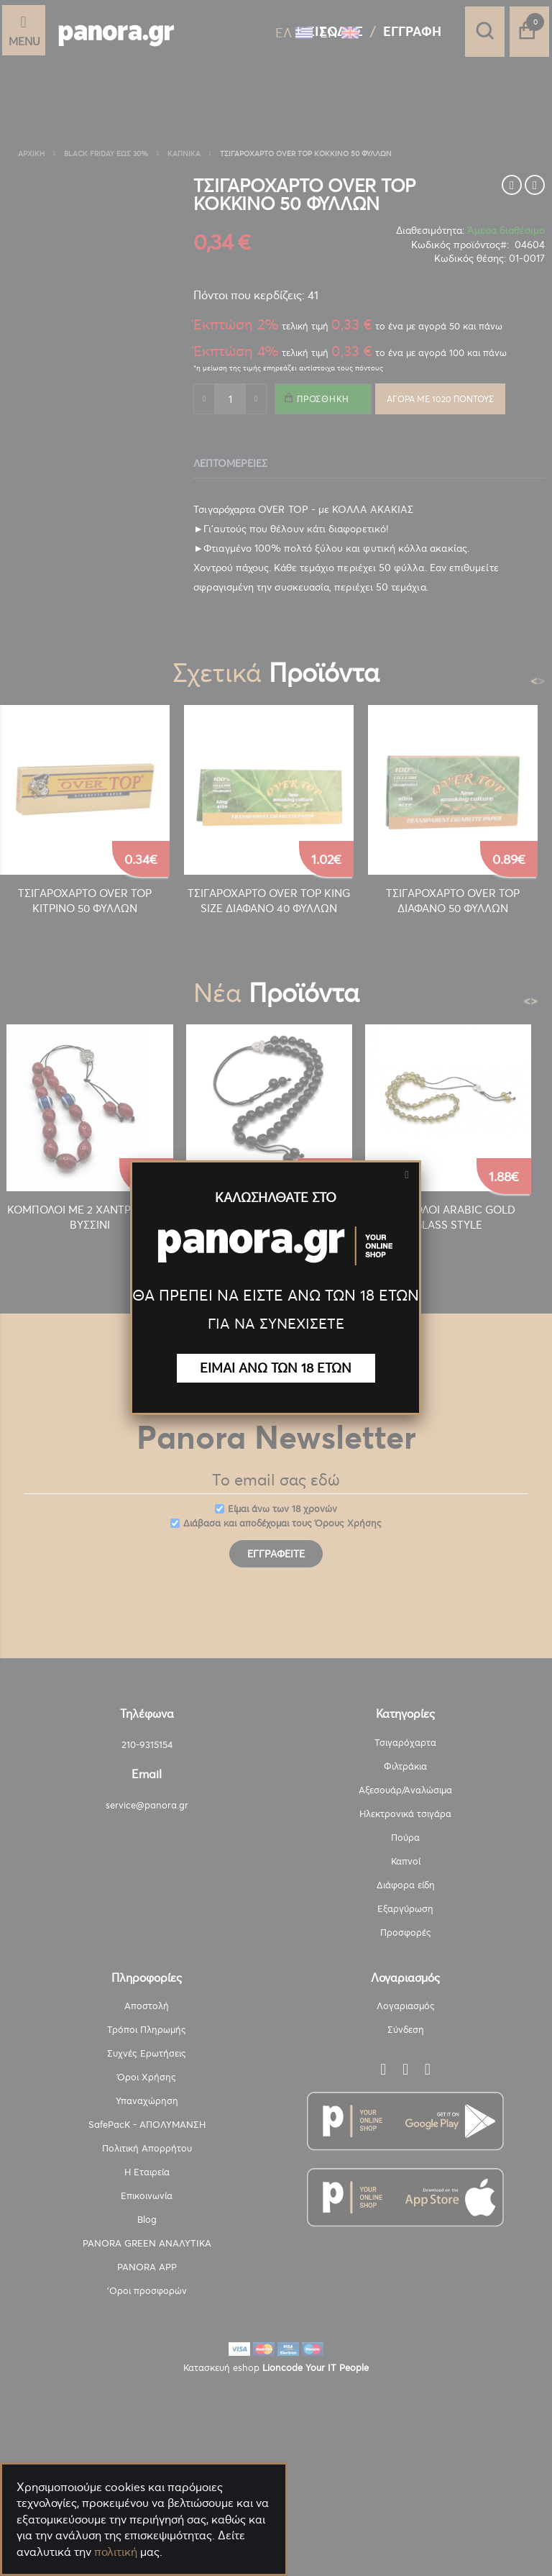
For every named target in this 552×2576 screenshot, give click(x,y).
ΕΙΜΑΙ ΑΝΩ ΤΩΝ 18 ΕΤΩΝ (275, 1368)
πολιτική (115, 2551)
